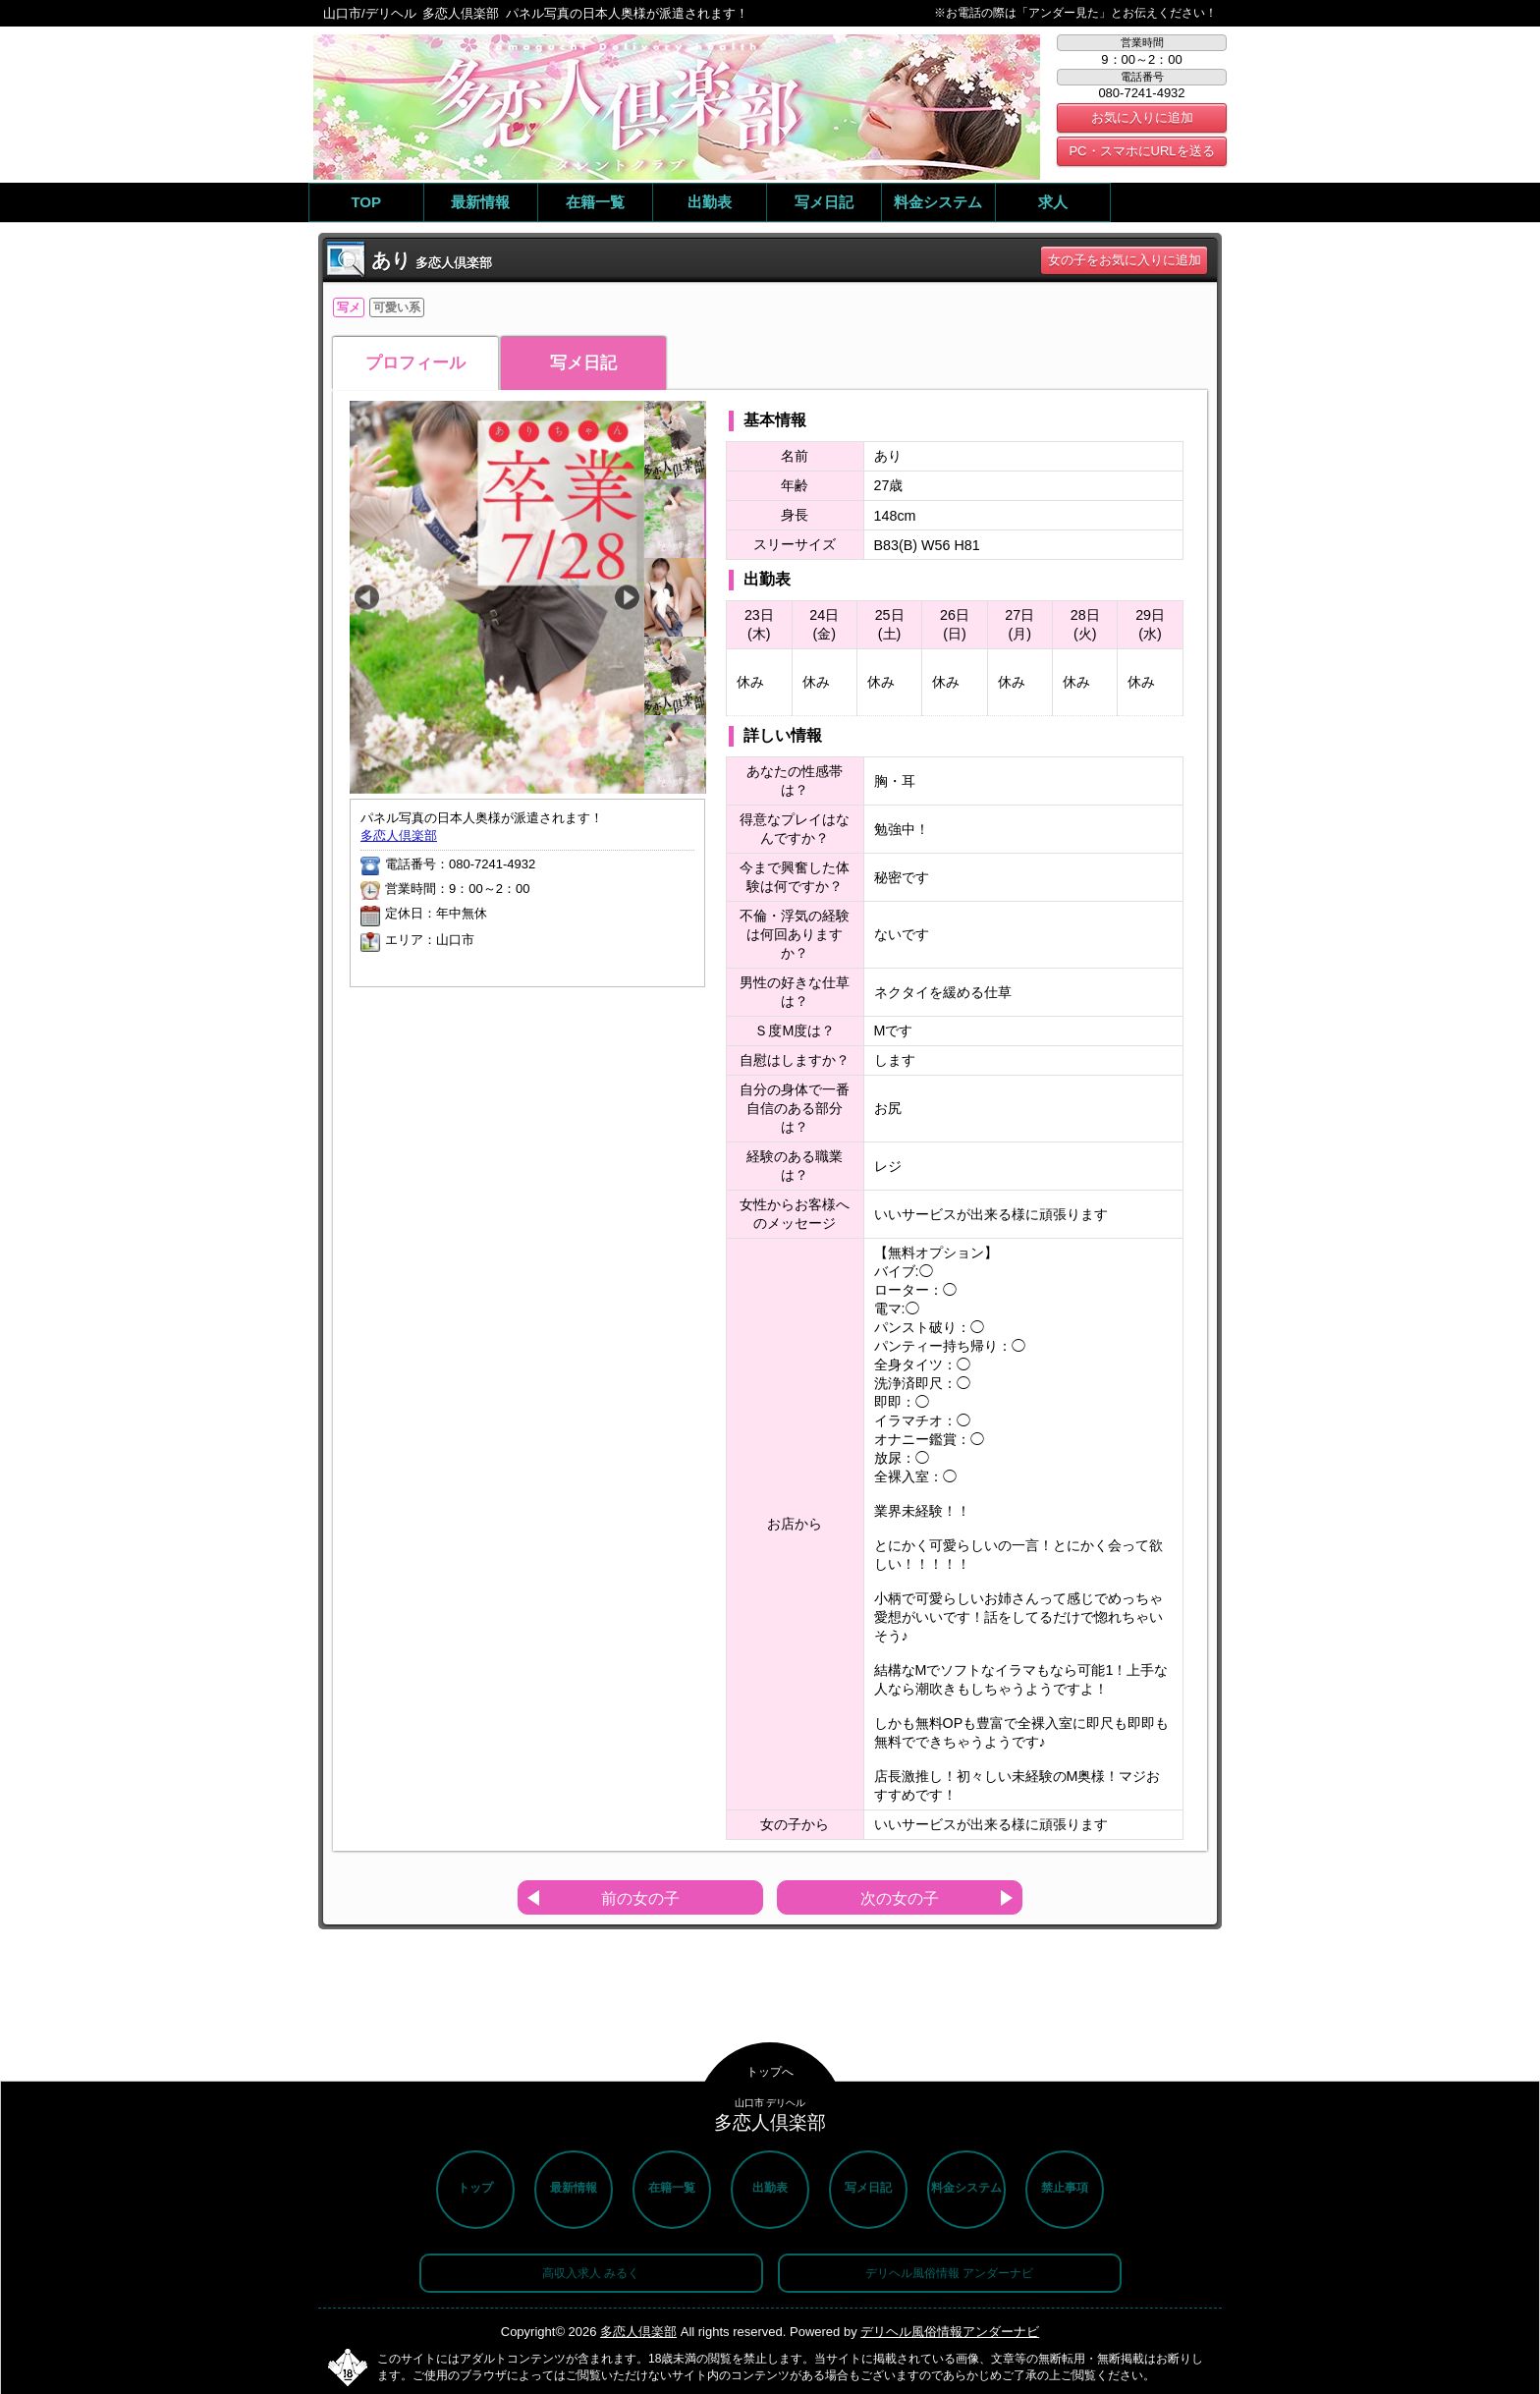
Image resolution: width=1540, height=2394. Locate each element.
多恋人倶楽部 (398, 835)
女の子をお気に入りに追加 (1124, 259)
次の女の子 (899, 1898)
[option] (497, 597)
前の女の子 (640, 1898)
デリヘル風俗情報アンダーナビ (949, 2331)
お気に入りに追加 (1142, 117)
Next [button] (627, 597)
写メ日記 (583, 363)
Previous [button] (367, 597)
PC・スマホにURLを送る (1141, 150)
